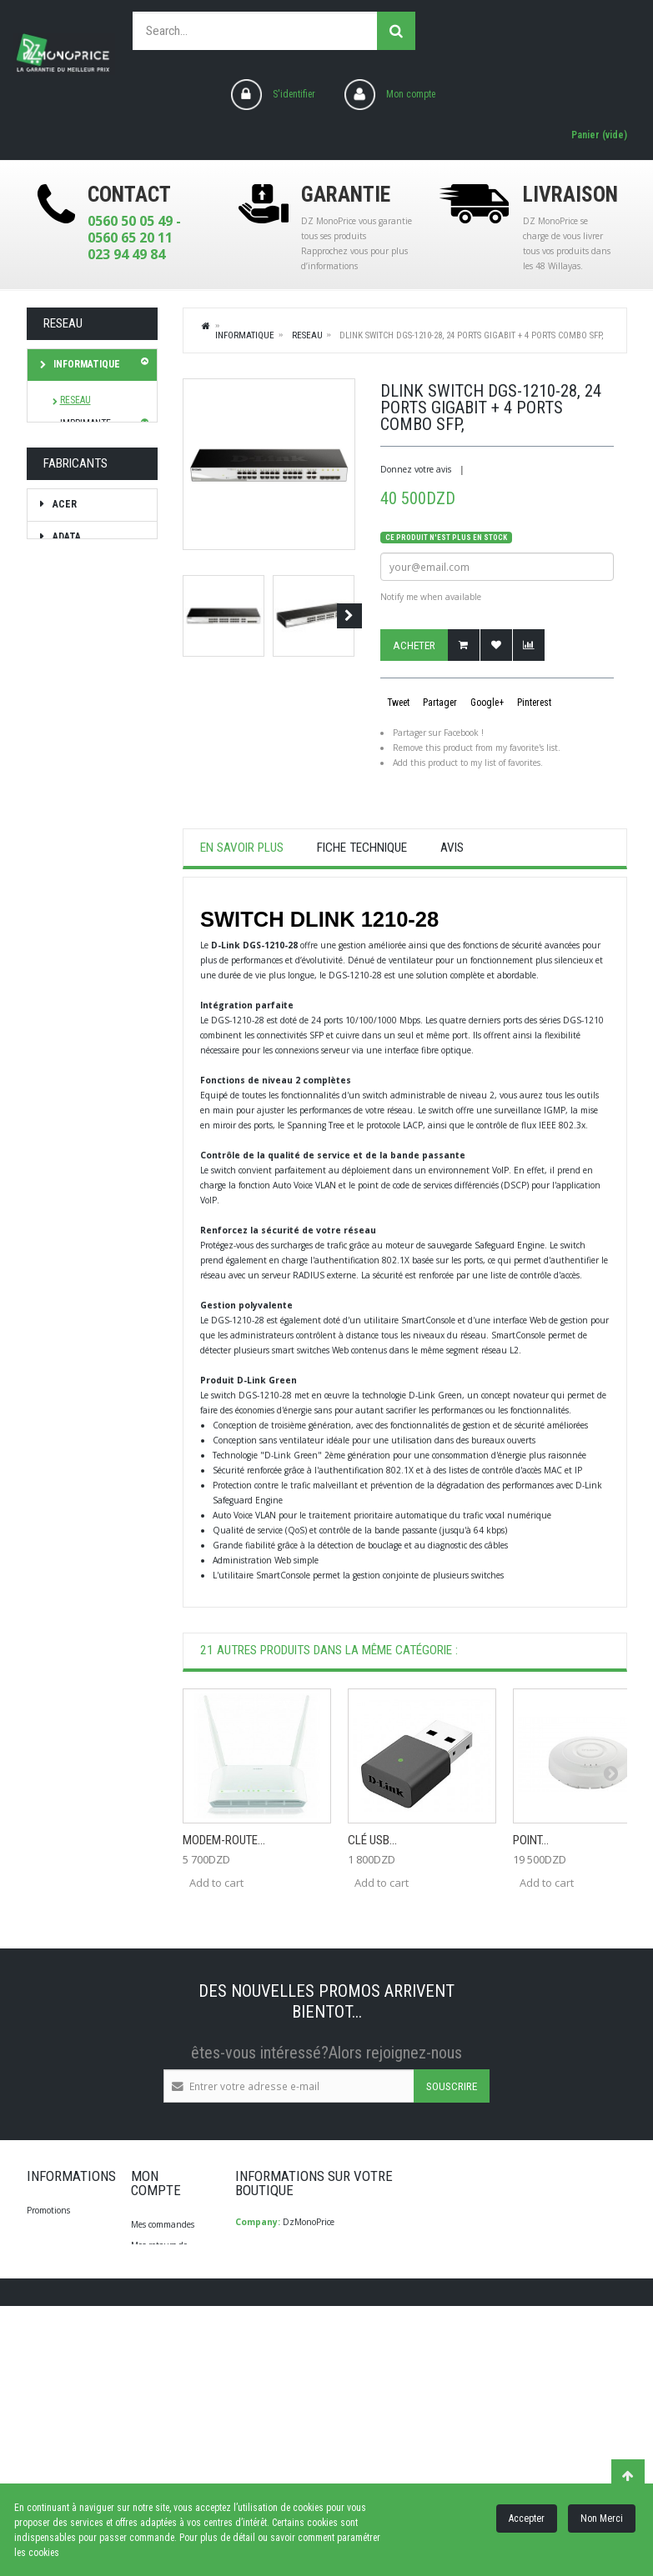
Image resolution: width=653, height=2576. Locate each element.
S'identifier (294, 94)
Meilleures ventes (60, 2231)
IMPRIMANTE (85, 423)
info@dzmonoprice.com (315, 2334)
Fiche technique (362, 847)
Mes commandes (162, 2224)
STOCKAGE (81, 469)
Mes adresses (155, 2305)
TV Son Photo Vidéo (81, 616)
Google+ (486, 702)
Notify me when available (430, 597)
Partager (438, 702)
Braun (66, 1044)
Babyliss (72, 947)
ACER (63, 882)
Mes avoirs (151, 2284)
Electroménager (95, 529)
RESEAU (75, 400)
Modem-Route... (224, 1840)
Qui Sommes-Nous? (65, 2294)
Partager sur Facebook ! (438, 732)
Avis (452, 847)
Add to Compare (529, 645)
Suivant (349, 615)
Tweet (396, 702)
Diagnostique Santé (80, 728)
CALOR (66, 1109)
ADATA (65, 915)
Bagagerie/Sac (88, 688)
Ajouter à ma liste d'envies (496, 645)
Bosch (67, 1012)
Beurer (69, 979)
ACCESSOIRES (87, 492)
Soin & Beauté (86, 656)
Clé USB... (372, 1840)
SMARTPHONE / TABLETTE (81, 569)
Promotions (48, 2210)
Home (206, 325)
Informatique (85, 364)
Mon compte (410, 94)
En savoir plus (242, 847)
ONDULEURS (85, 446)
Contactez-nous (57, 2273)
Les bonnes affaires (75, 776)
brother (73, 1077)
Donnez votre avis (415, 469)
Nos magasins (53, 2252)
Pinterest (533, 702)
